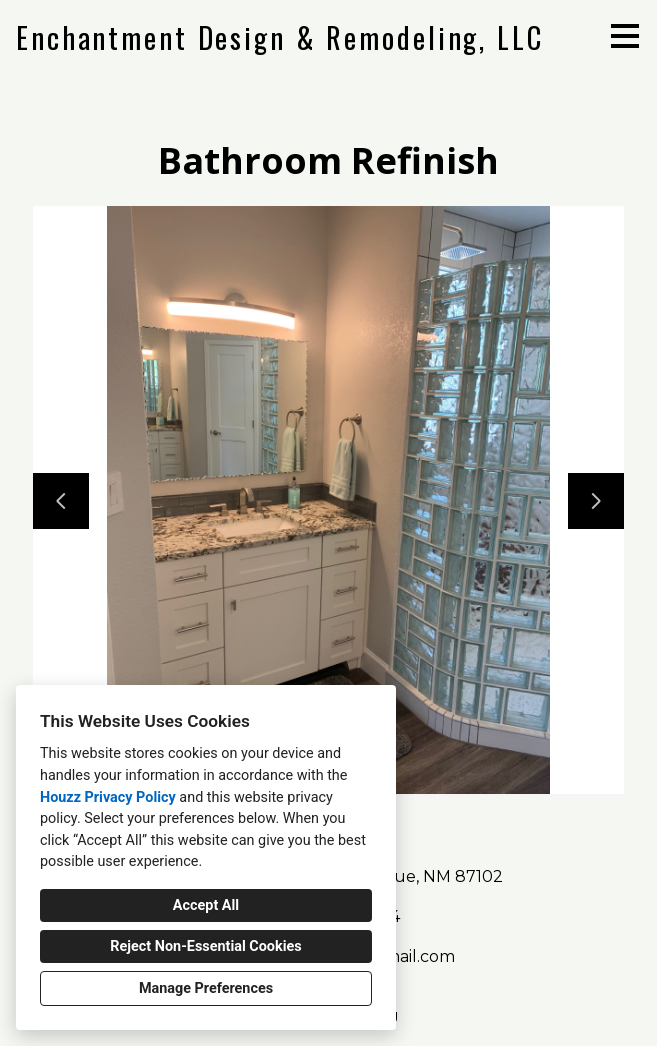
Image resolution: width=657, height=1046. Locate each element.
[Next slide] (596, 501)
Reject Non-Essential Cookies (205, 946)
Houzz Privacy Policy (108, 797)
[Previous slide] (61, 501)
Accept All (206, 905)
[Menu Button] (625, 36)
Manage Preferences (206, 988)
